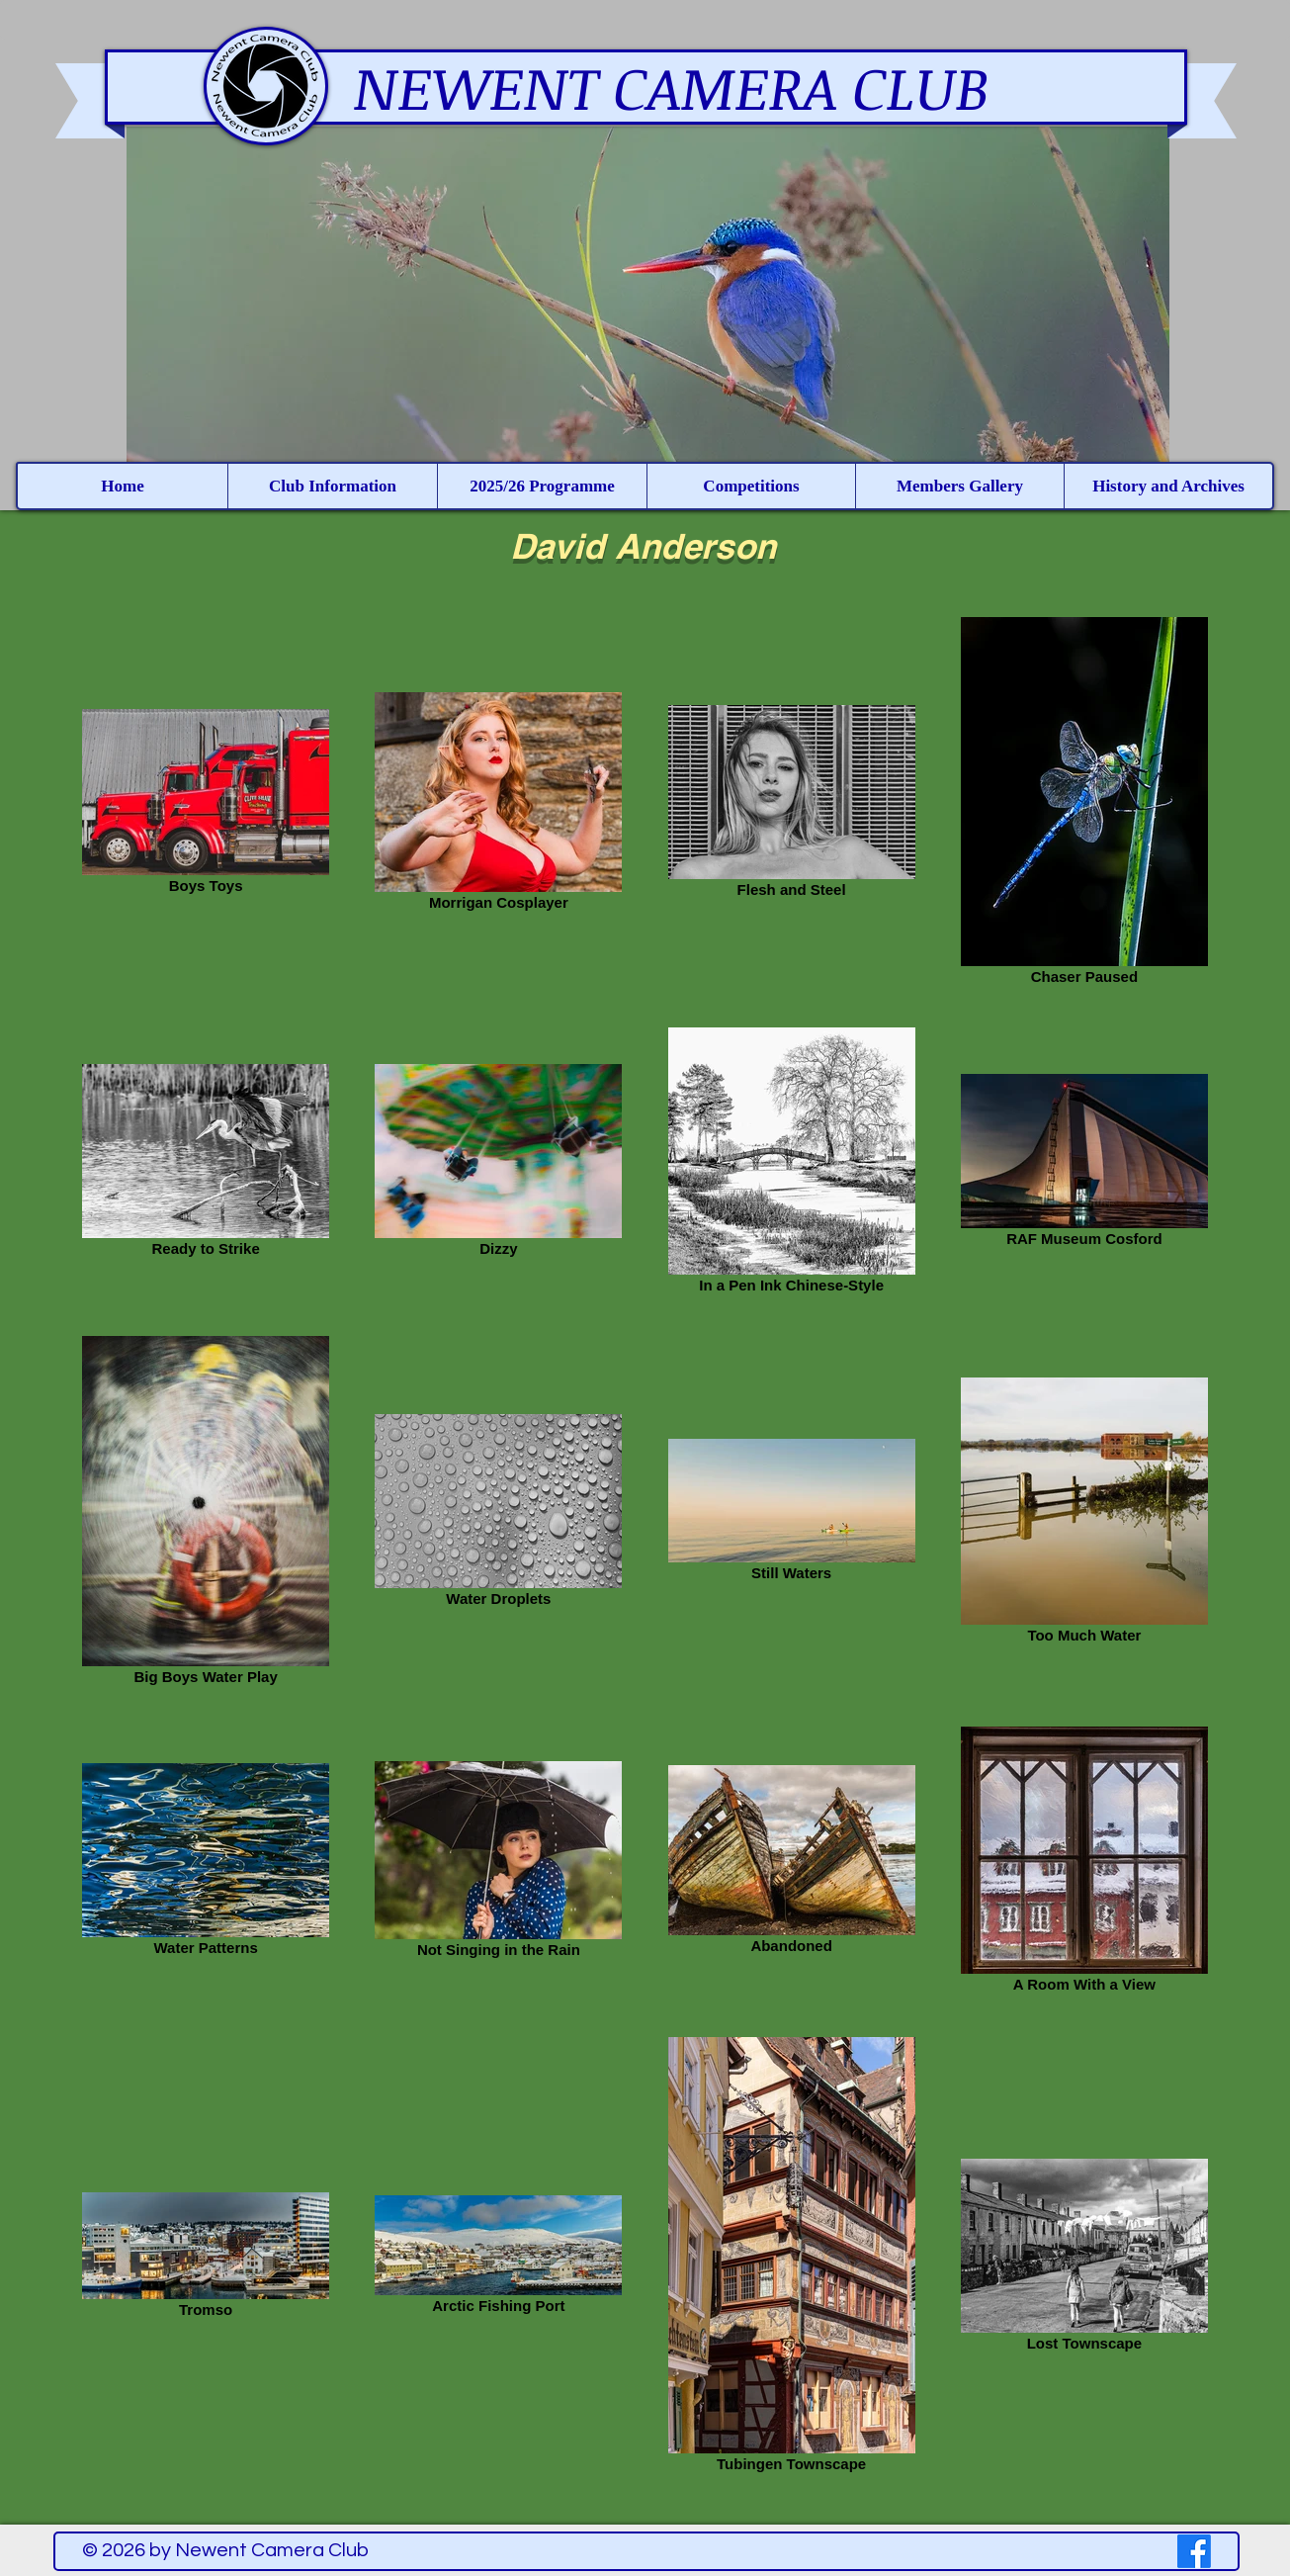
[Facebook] (1194, 2551)
